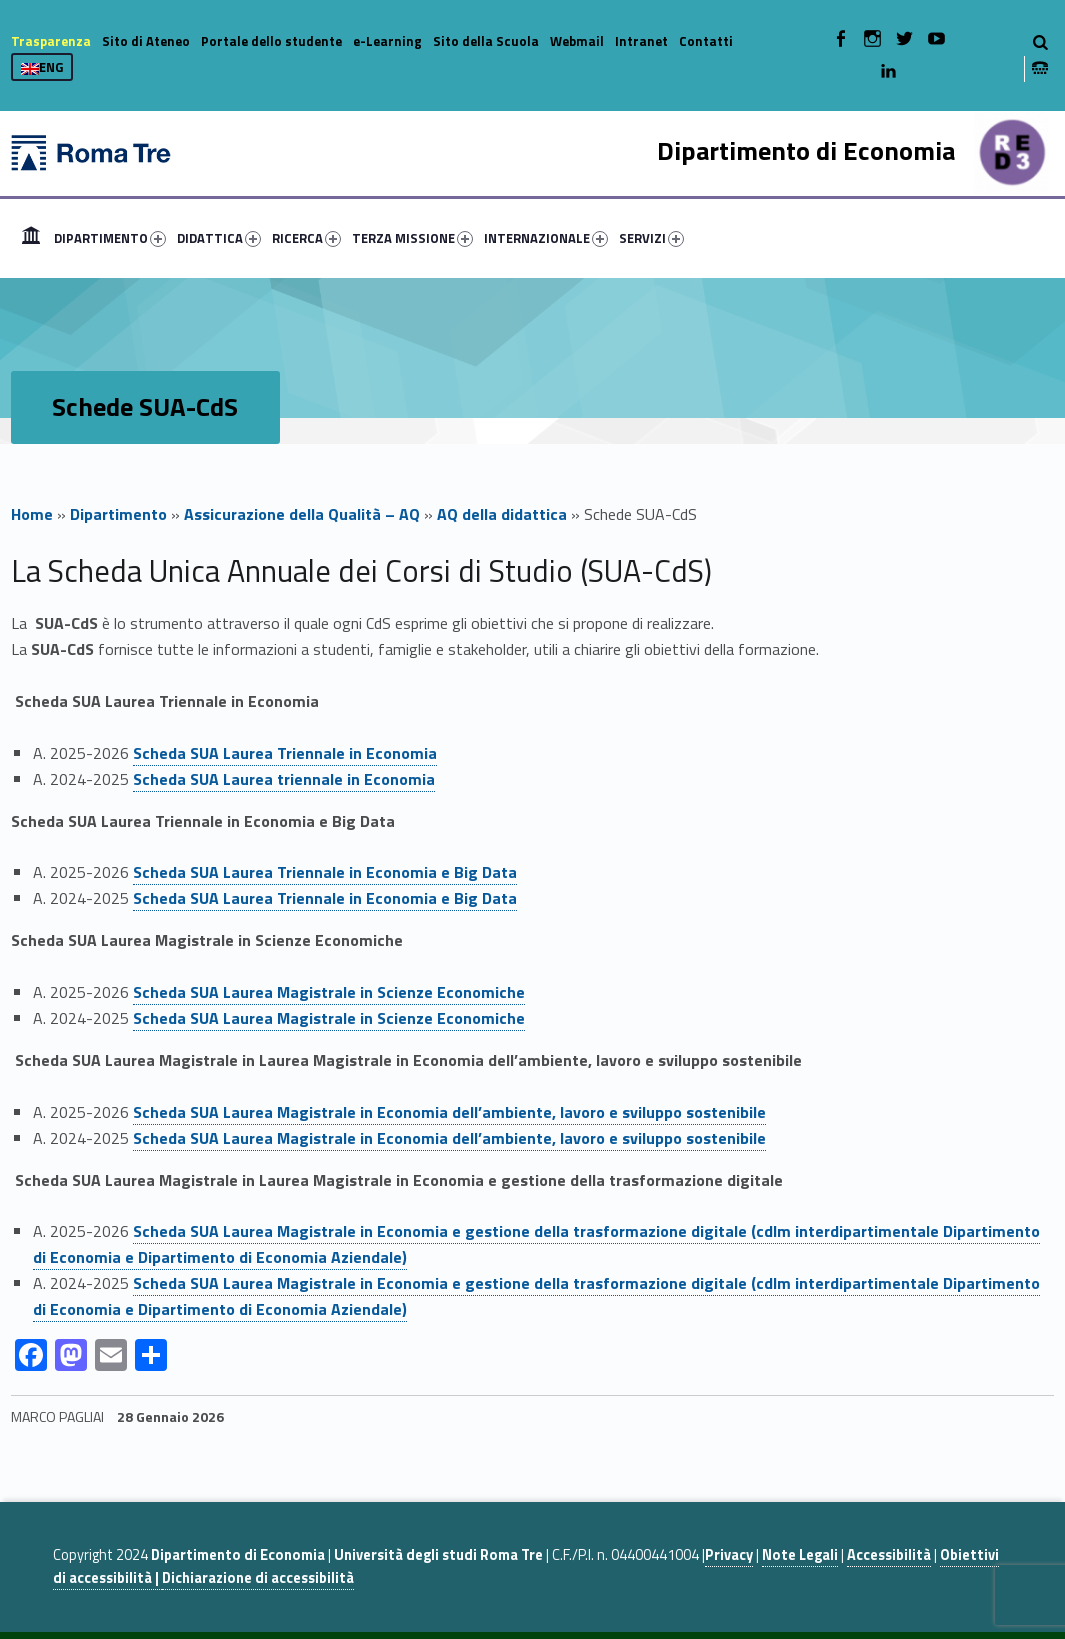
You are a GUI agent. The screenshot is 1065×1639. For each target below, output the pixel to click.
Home (31, 238)
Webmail (577, 41)
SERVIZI (651, 238)
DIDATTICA (219, 238)
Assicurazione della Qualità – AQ (302, 514)
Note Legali (800, 1555)
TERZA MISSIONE (412, 238)
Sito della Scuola (486, 41)
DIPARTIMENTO (110, 238)
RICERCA (306, 238)
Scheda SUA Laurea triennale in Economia (284, 779)
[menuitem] (31, 238)
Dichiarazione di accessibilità (258, 1578)
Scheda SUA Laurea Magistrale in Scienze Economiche (329, 1018)
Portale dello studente (271, 41)
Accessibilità (889, 1555)
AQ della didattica (502, 514)
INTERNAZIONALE (546, 238)
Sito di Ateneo (146, 41)
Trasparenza (51, 41)
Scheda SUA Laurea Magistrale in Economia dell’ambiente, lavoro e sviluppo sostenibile (449, 1138)
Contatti (706, 41)
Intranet (641, 41)
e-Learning (387, 41)
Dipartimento (118, 514)
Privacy (729, 1555)
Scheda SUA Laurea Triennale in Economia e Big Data (325, 898)
